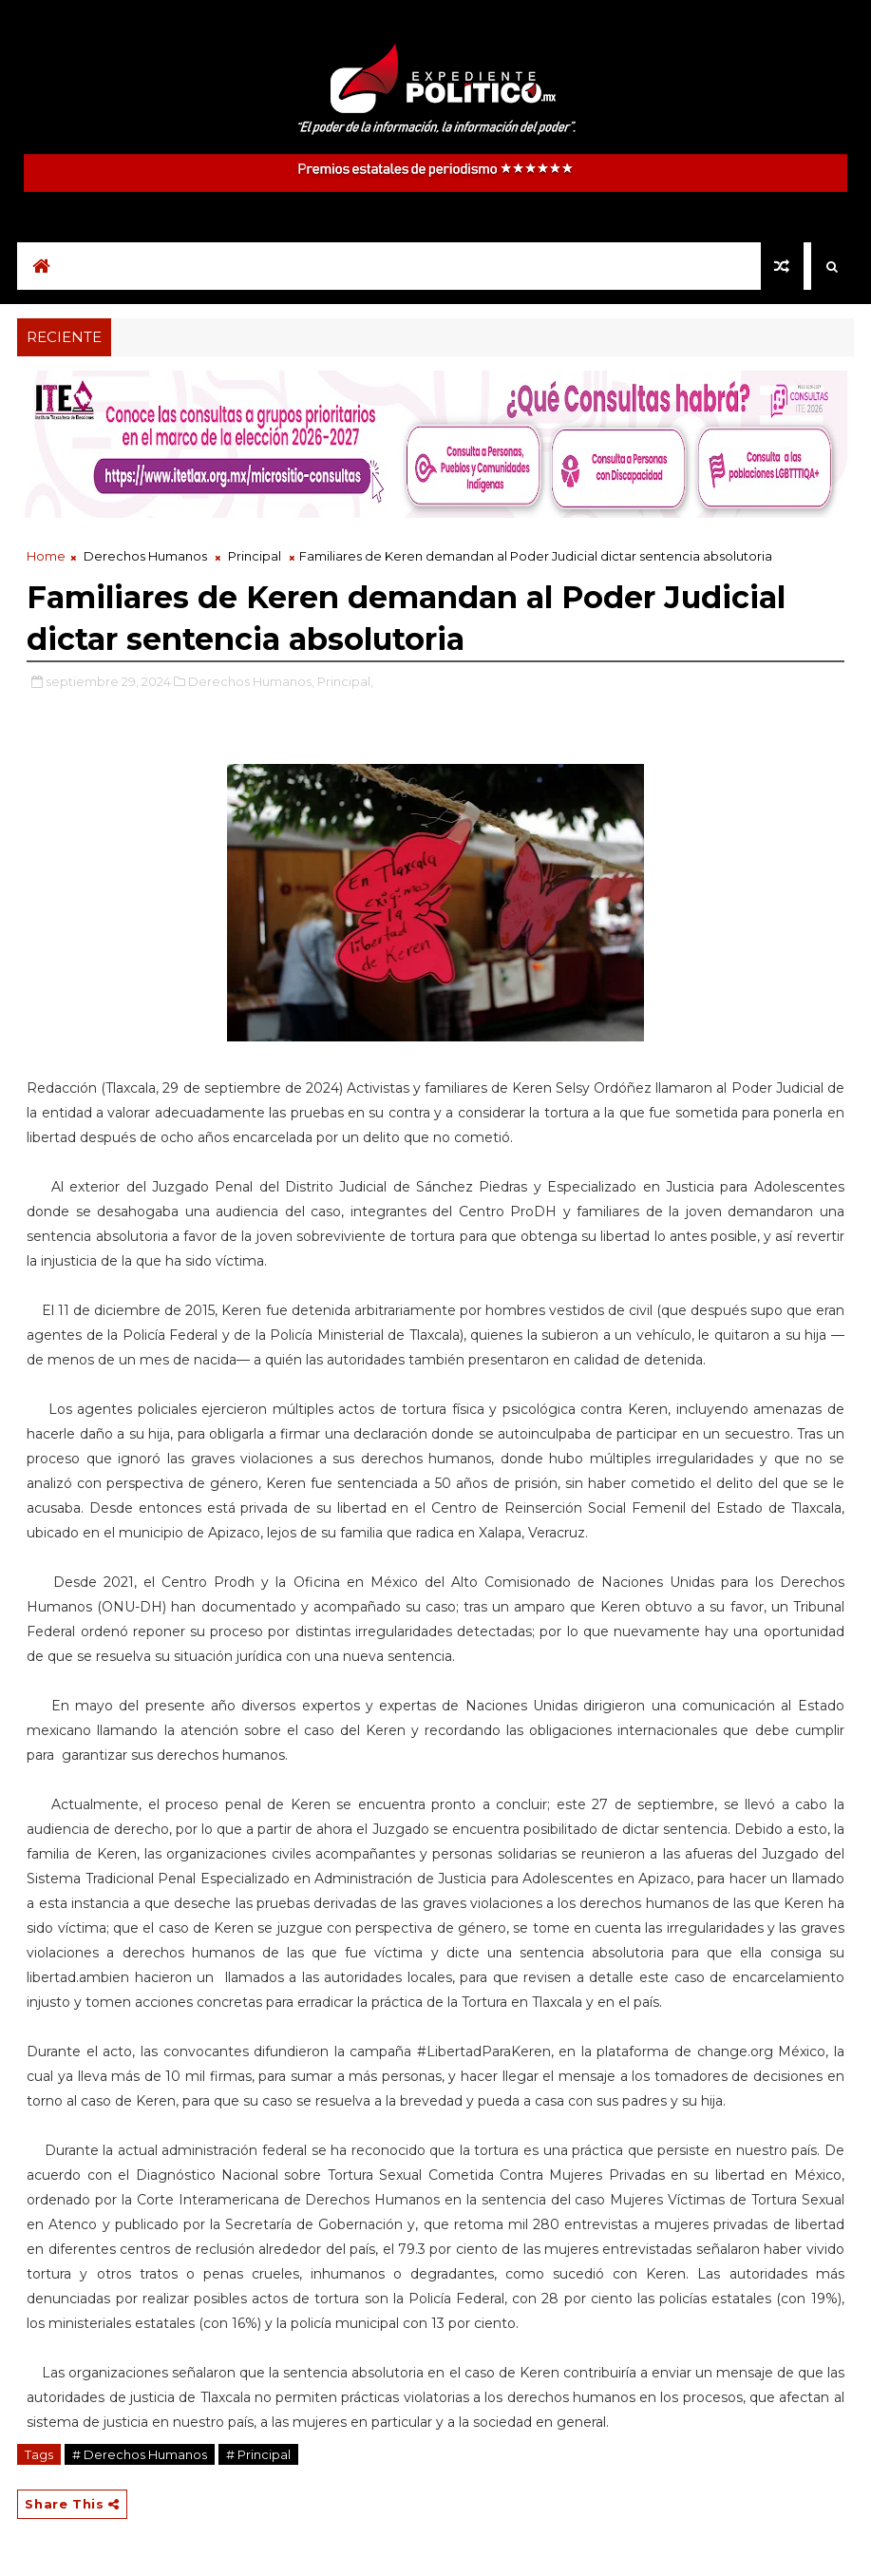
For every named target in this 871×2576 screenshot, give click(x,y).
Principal (254, 555)
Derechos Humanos (145, 555)
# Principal (258, 2454)
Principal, (345, 681)
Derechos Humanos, (251, 681)
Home (46, 555)
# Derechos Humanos (139, 2454)
